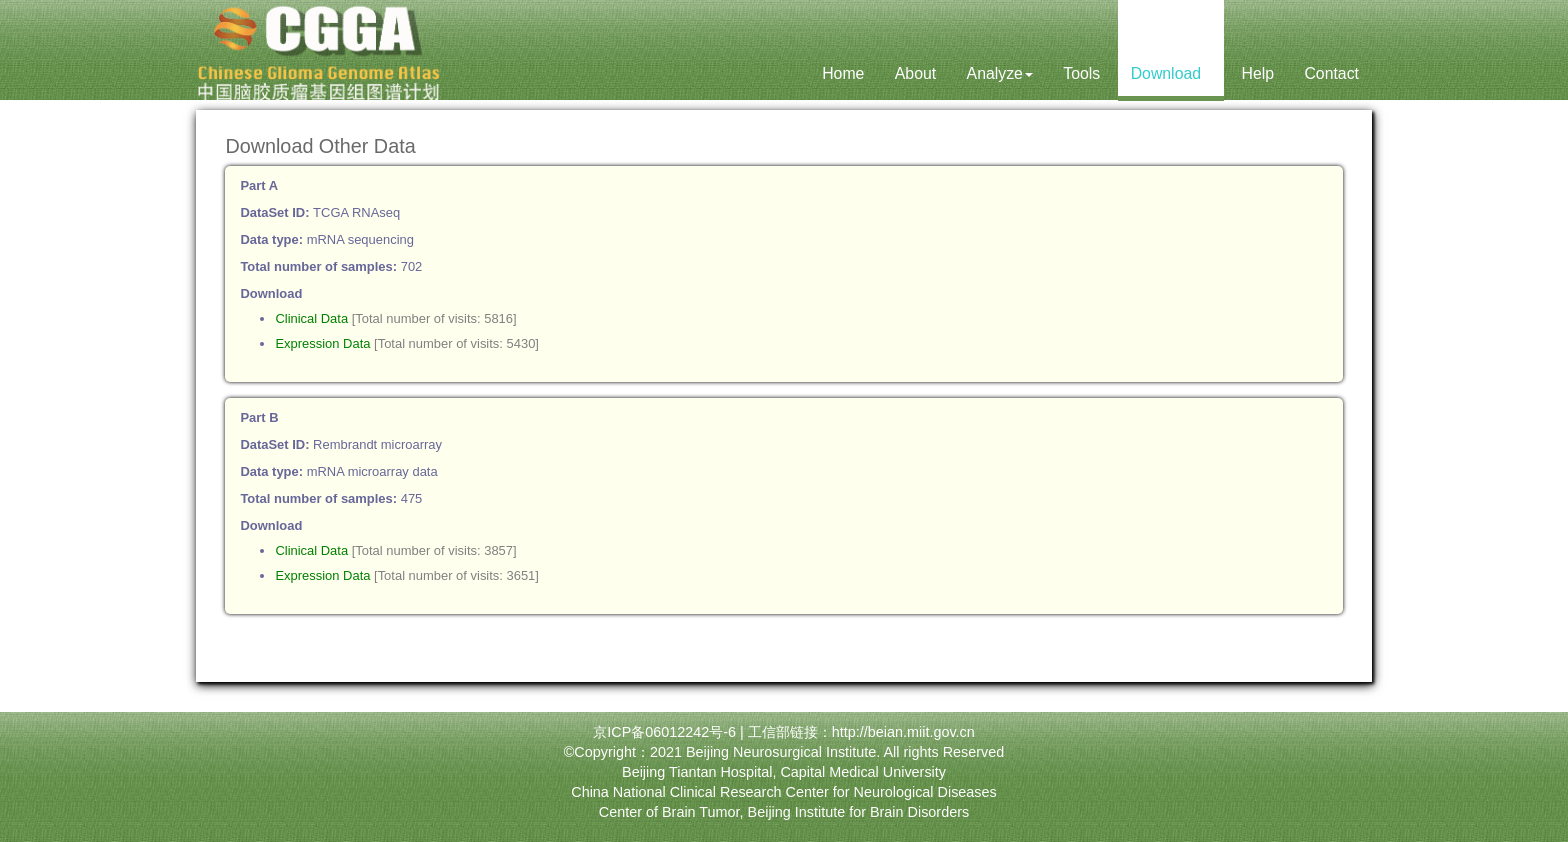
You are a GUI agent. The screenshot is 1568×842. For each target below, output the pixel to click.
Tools (1081, 73)
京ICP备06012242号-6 (664, 732)
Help (1257, 73)
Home (843, 73)
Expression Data (322, 343)
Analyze (1000, 73)
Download (1171, 73)
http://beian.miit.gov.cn (903, 732)
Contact (1331, 73)
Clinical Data (311, 318)
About (915, 73)
